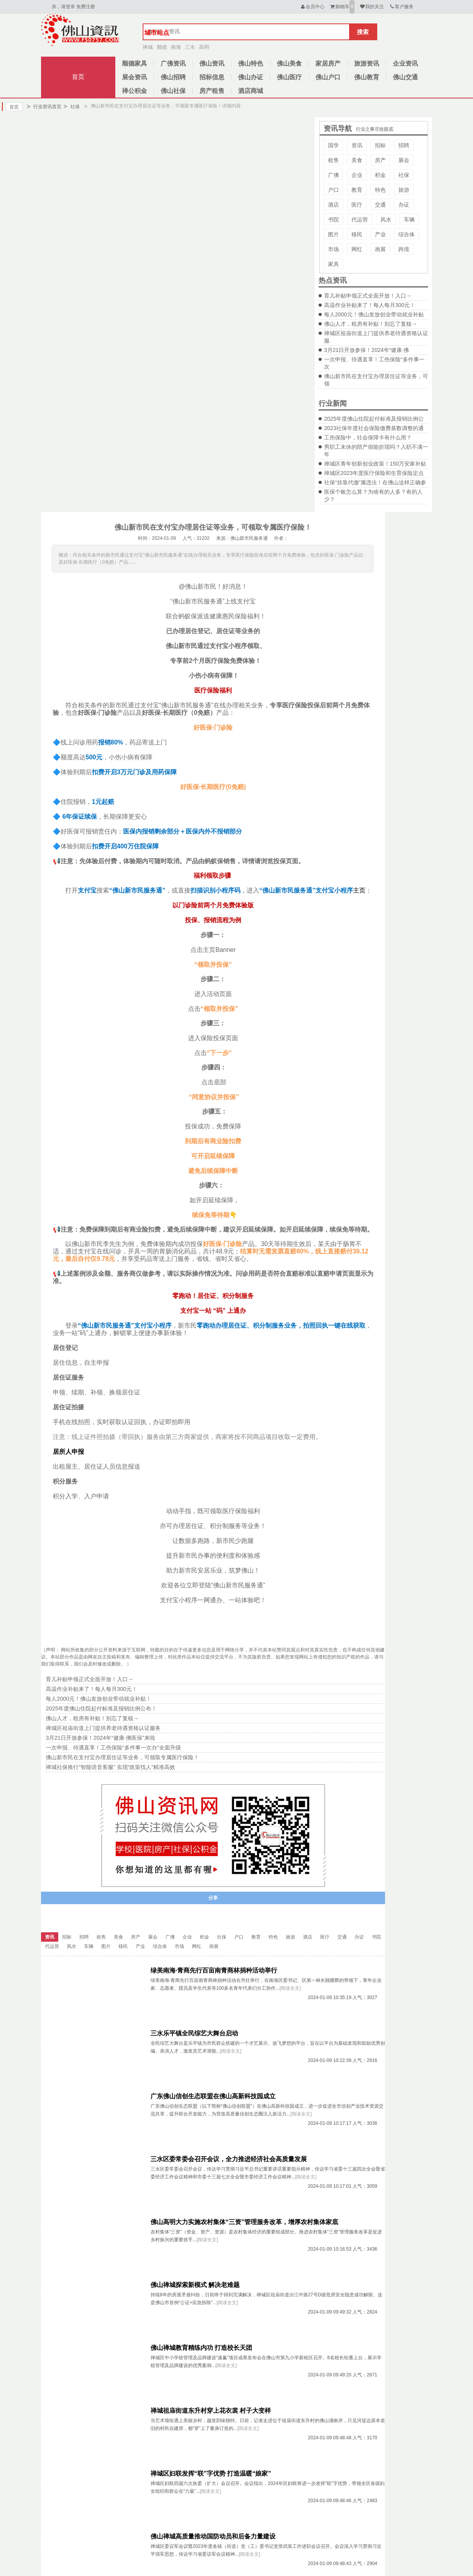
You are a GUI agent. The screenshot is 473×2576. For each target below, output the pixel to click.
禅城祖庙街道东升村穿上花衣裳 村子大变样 (210, 2410)
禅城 (148, 47)
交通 (380, 205)
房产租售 (211, 90)
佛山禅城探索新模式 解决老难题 (195, 2284)
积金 (380, 175)
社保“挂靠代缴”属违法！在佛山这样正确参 (375, 482)
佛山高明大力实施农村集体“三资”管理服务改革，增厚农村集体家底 (244, 2222)
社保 (71, 106)
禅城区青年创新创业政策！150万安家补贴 (375, 464)
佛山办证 (250, 77)
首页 (78, 76)
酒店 (333, 205)
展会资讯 (134, 77)
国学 (333, 145)
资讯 (356, 145)
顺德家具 (134, 63)
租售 (333, 160)
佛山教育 (366, 77)
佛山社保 (173, 90)
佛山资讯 (211, 63)
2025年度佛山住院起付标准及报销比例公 (374, 419)
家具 (333, 264)
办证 (403, 205)
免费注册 (85, 6)
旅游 (403, 190)
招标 (380, 145)
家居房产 (327, 63)
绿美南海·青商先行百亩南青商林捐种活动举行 (213, 1970)
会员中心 (312, 6)
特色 (380, 190)
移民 (356, 234)
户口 (333, 190)
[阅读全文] (290, 1988)
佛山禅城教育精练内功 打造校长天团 (201, 2347)
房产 (380, 160)
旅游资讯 (366, 63)
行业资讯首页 (44, 106)
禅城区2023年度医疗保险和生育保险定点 (374, 473)
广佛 (333, 175)
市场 (333, 249)
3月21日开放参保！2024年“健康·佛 (366, 350)
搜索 (363, 32)
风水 (385, 219)
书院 (333, 219)
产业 (380, 234)
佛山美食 (289, 63)
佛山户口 (327, 77)
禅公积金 (134, 90)
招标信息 (211, 77)
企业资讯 (405, 63)
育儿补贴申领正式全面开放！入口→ (368, 296)
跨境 (403, 249)
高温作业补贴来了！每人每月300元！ (369, 305)
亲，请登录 (63, 6)
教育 (356, 190)
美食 (356, 160)
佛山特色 (250, 63)
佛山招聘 (173, 77)
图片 (333, 234)
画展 (380, 249)
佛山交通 (405, 77)
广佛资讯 (173, 63)
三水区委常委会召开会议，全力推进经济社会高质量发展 (228, 2159)
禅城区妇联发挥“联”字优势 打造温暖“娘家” (210, 2473)
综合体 (406, 234)
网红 (356, 249)
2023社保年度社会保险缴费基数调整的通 (374, 428)
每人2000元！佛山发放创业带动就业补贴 (374, 314)
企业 (356, 175)
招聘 (403, 145)
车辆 (409, 219)
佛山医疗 (289, 77)
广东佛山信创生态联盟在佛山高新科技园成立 (213, 2096)
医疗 (356, 205)
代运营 (359, 219)
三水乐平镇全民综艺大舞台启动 (194, 2033)
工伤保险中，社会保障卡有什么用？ (368, 437)
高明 (204, 47)
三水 (190, 47)
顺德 (162, 47)
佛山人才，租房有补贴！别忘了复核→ (370, 324)
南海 (176, 47)
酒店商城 (250, 90)
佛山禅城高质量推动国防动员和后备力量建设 (213, 2536)
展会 (403, 160)
